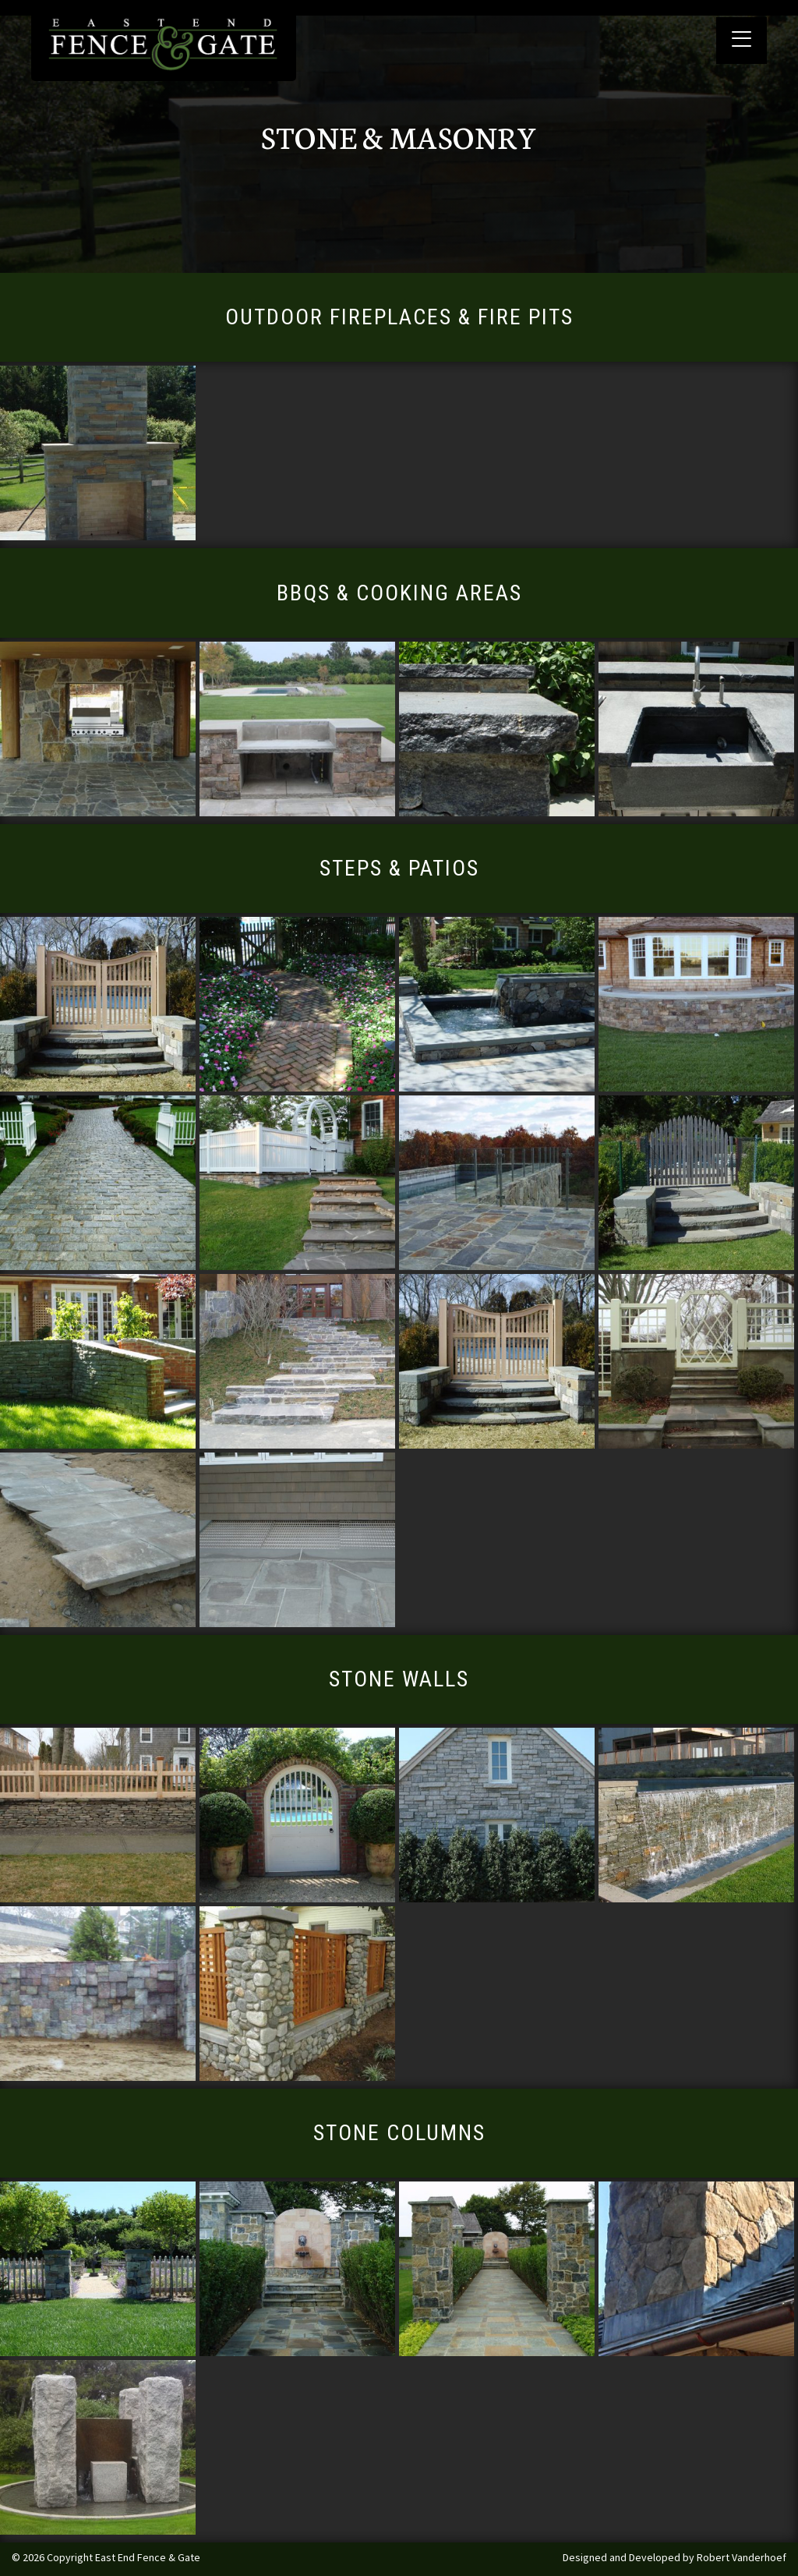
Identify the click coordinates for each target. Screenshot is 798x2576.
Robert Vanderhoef (741, 2557)
